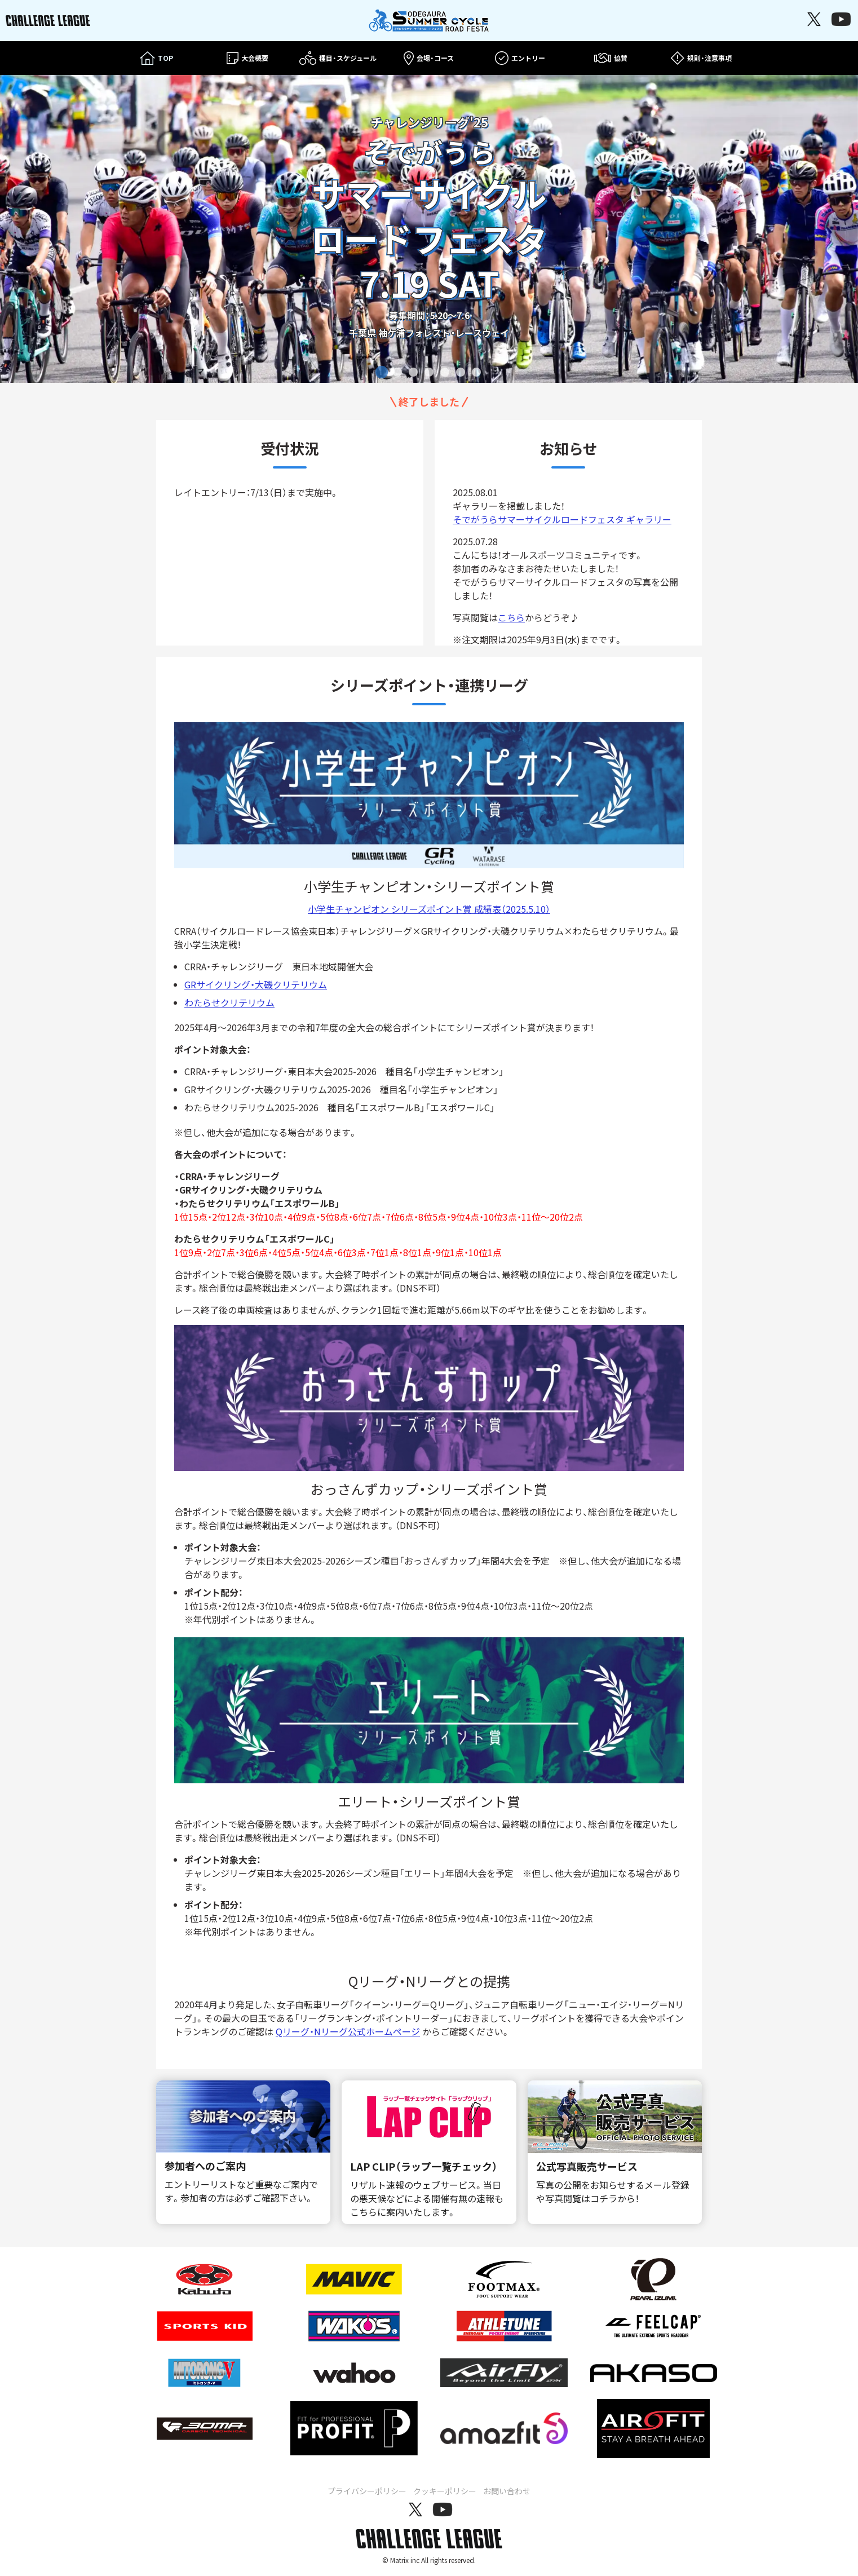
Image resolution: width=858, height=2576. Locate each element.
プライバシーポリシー (367, 2491)
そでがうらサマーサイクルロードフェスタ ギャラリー (562, 519)
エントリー (520, 58)
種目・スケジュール (338, 58)
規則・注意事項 (701, 58)
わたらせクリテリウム (229, 1002)
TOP (156, 58)
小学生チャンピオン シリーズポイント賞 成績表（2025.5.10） (429, 909)
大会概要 (247, 58)
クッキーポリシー (444, 2491)
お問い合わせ (506, 2491)
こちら (511, 617)
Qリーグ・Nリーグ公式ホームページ (348, 2031)
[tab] (381, 372)
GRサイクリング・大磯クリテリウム (255, 984)
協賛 (610, 58)
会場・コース (429, 58)
